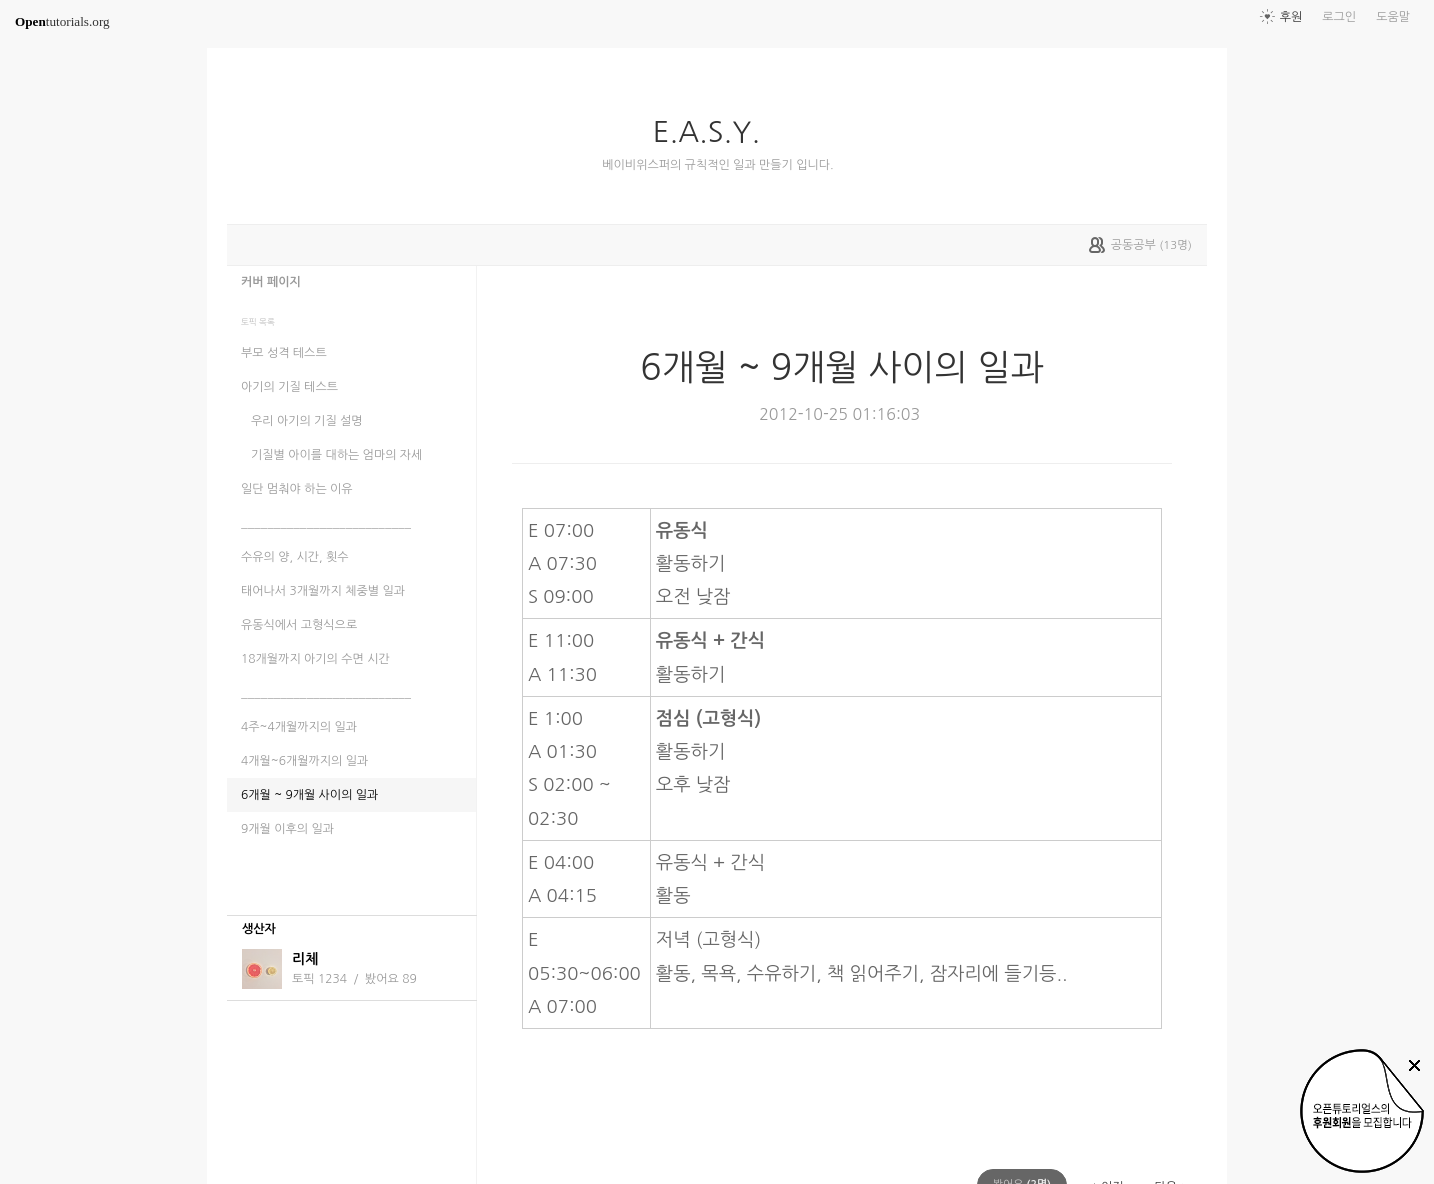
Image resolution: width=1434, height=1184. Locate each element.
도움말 (1393, 17)
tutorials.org (62, 21)
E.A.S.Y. (714, 132)
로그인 (1339, 17)
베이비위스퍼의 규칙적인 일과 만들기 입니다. (717, 165)
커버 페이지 (271, 282)
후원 (1291, 17)
